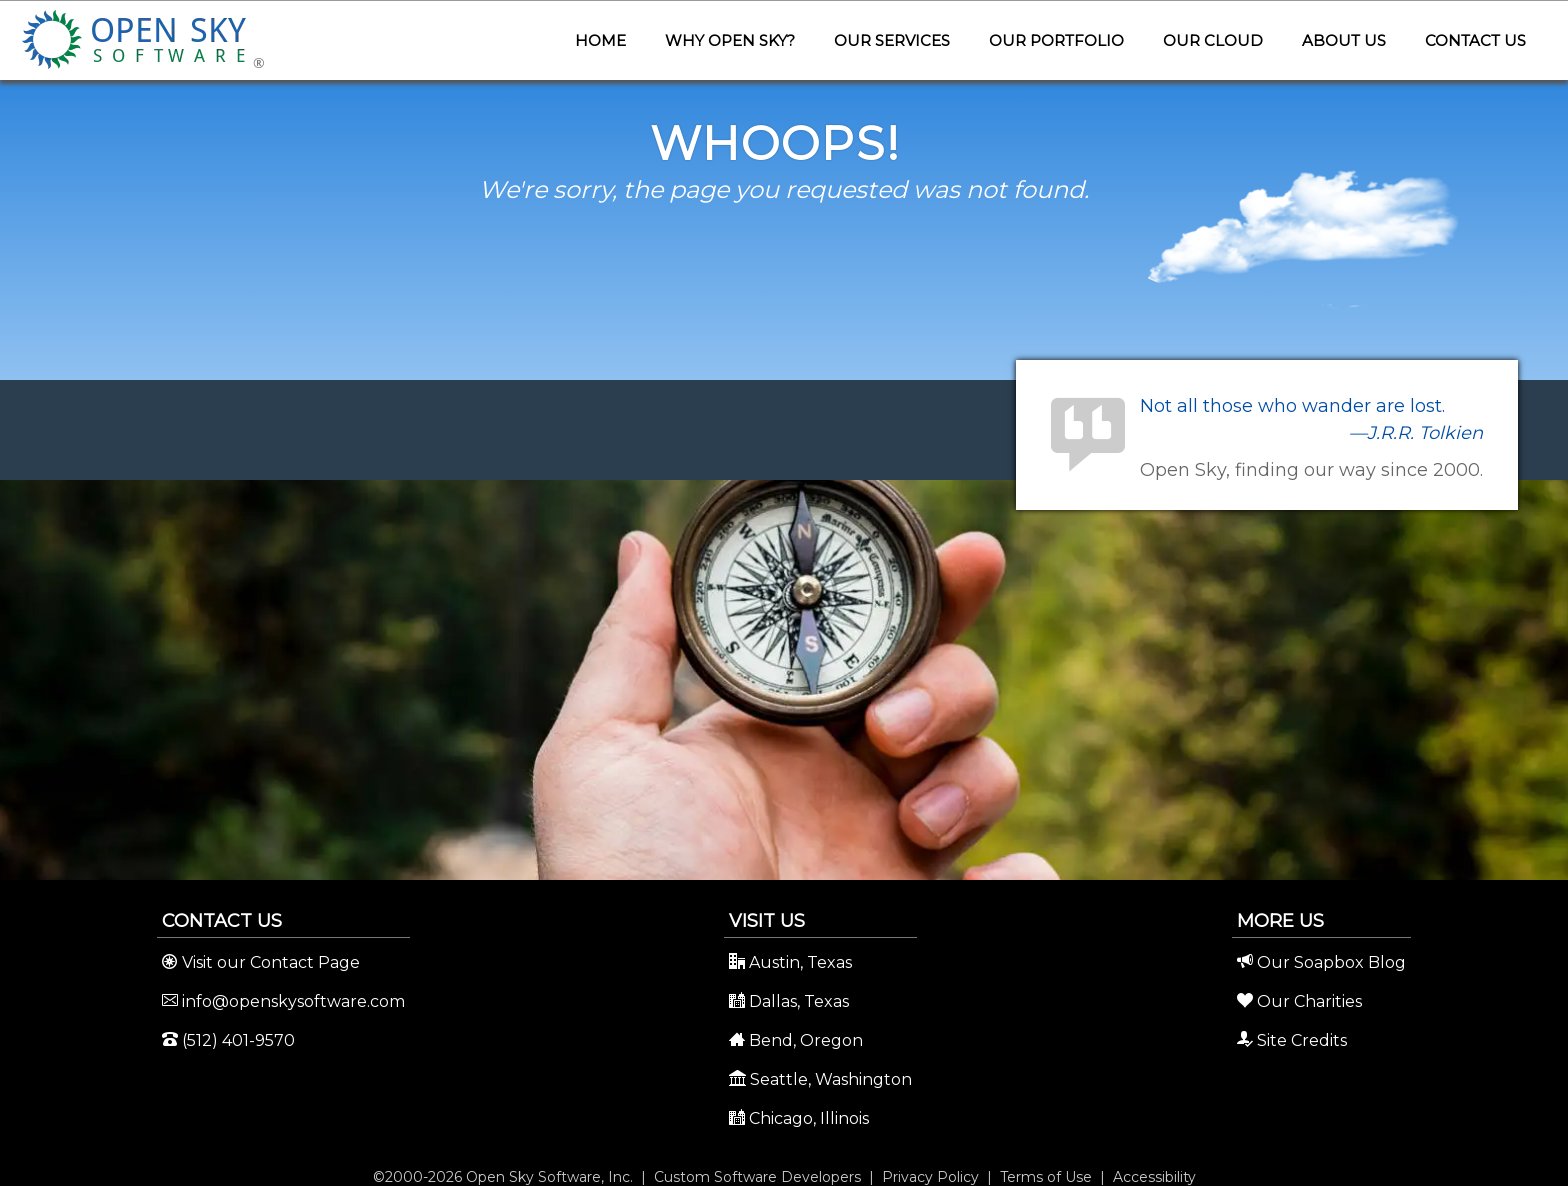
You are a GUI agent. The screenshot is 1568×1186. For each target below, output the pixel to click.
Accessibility (1154, 1177)
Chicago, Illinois (799, 1118)
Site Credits (1292, 1040)
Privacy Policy (930, 1177)
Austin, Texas (790, 962)
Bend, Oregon (796, 1040)
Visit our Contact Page (261, 962)
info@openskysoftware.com (283, 1001)
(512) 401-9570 (228, 1040)
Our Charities (1299, 1001)
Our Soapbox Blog (1321, 962)
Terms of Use (1046, 1177)
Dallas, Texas (789, 1001)
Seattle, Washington (820, 1079)
